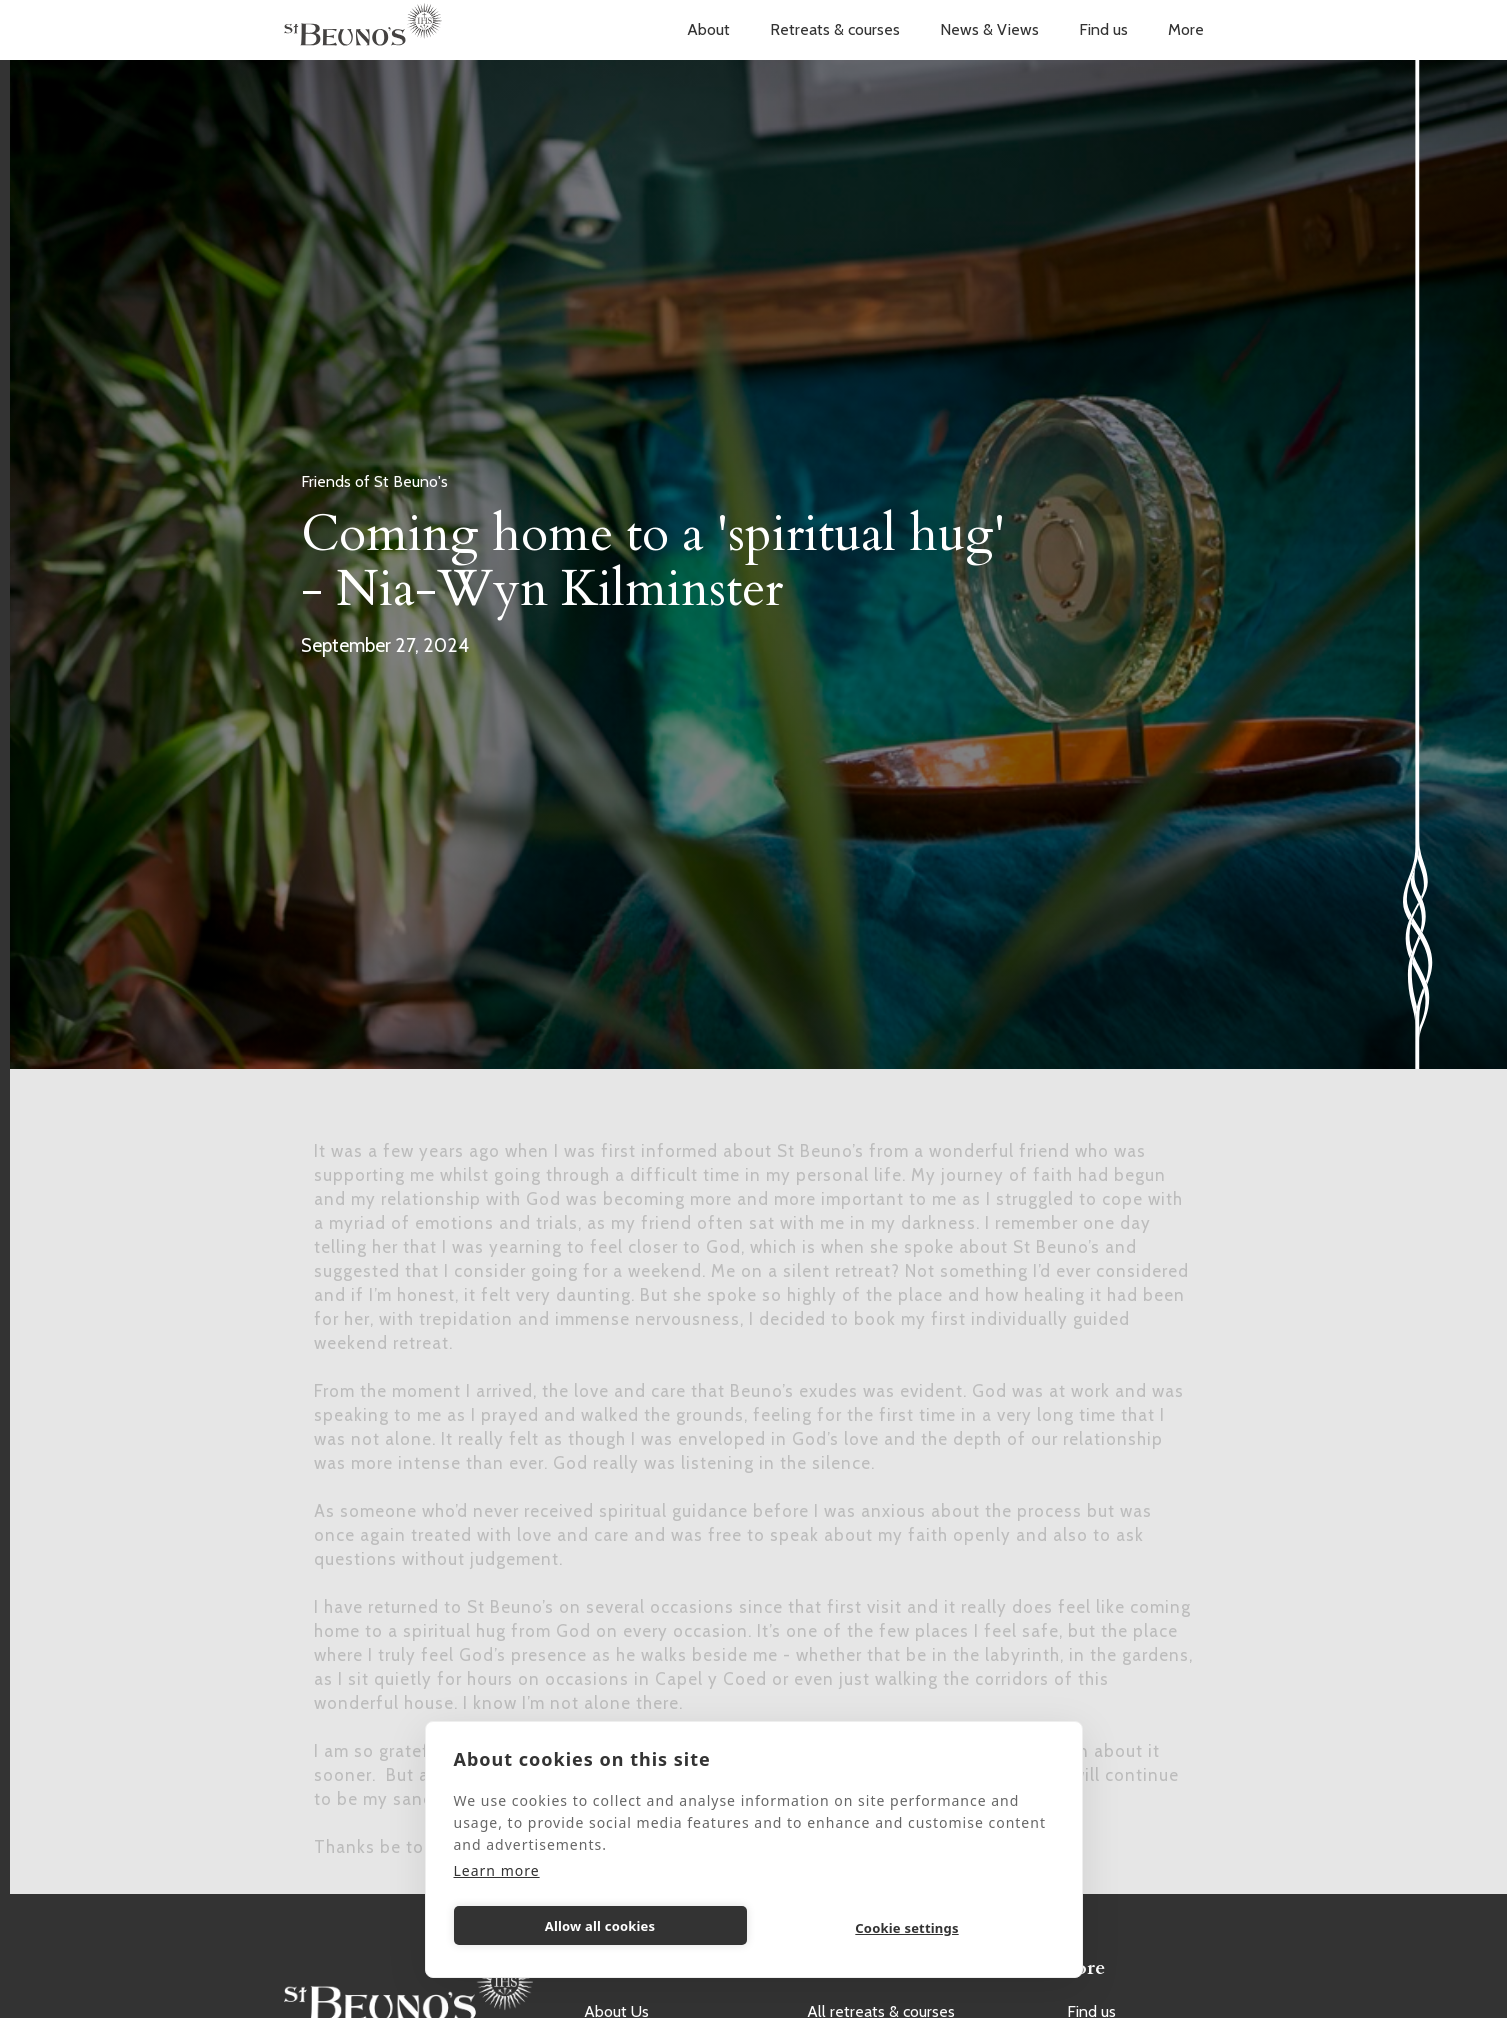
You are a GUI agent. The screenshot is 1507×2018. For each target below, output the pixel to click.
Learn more (497, 1870)
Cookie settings (906, 1928)
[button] (708, 30)
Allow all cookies (600, 1926)
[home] (363, 30)
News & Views (989, 29)
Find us (1103, 29)
